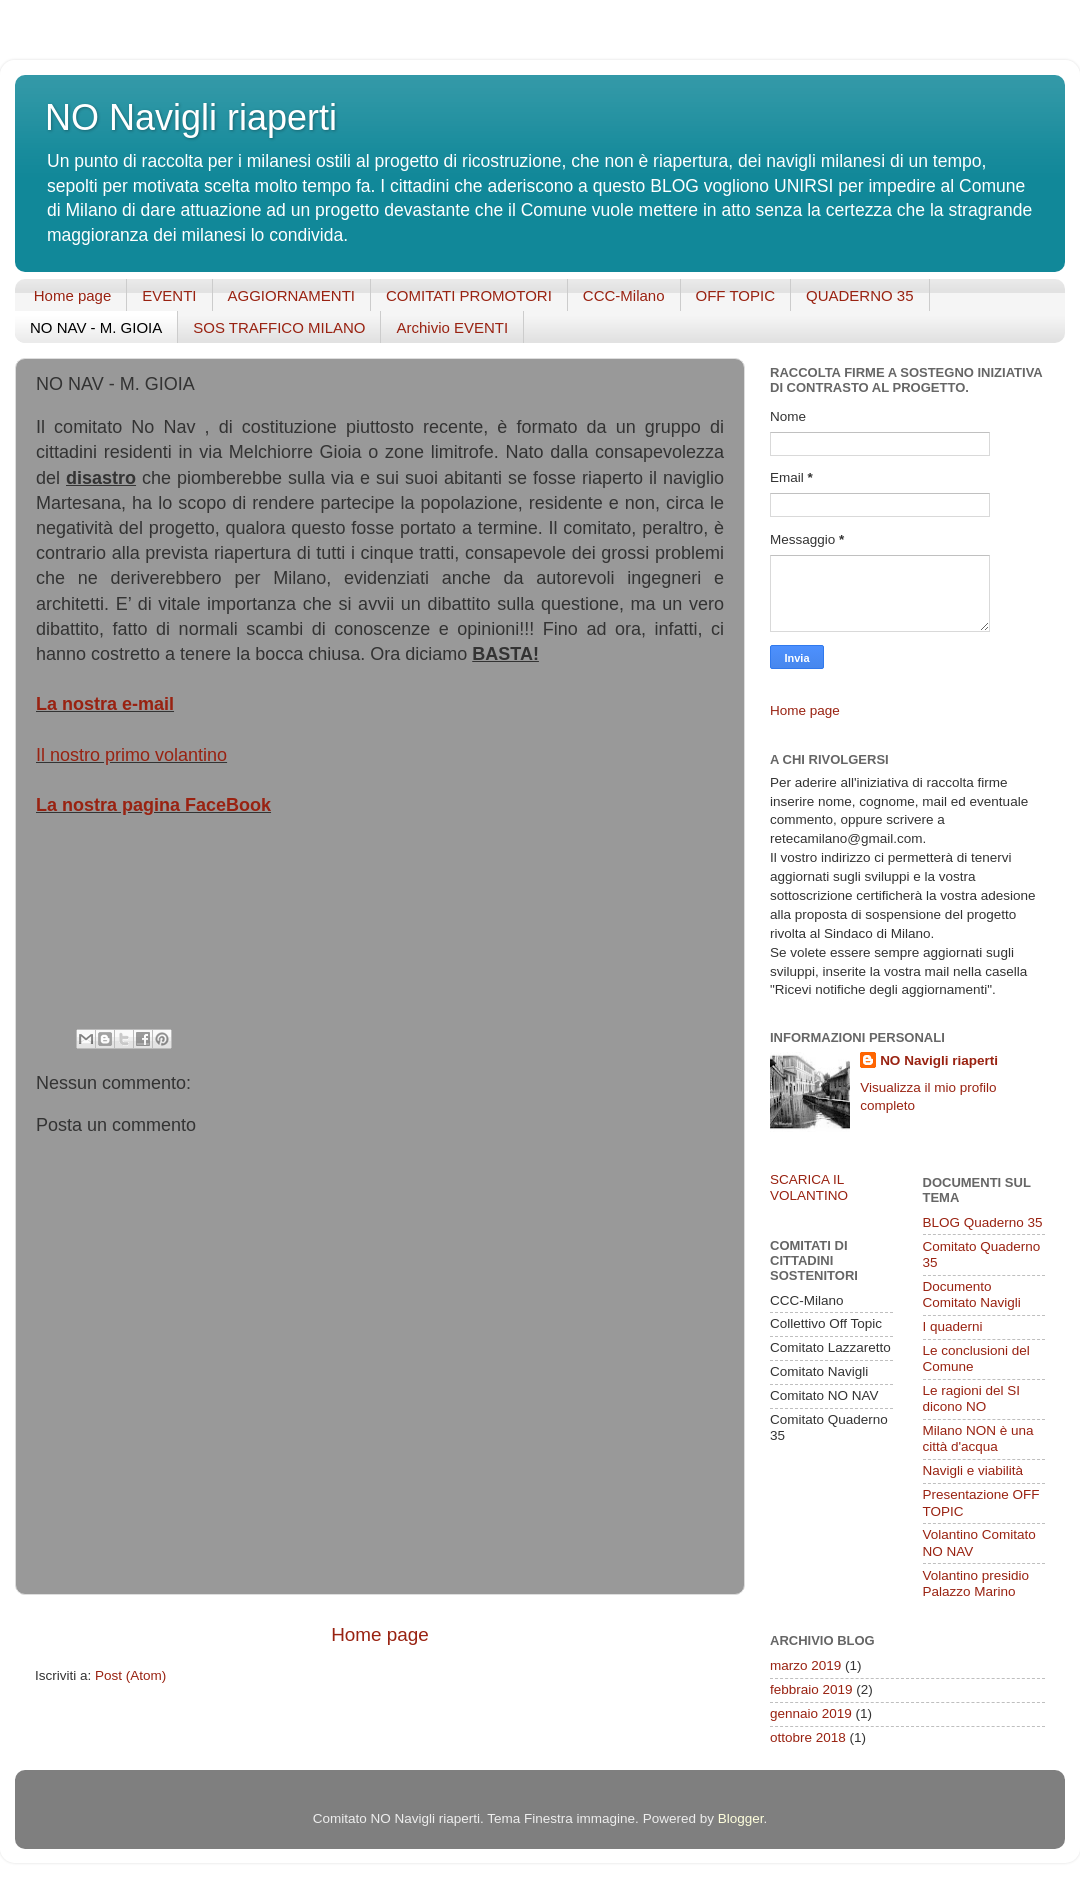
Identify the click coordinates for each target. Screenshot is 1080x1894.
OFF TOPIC (735, 295)
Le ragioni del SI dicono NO (972, 1398)
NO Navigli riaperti (191, 117)
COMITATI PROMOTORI (469, 295)
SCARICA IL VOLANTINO (809, 1187)
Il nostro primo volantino (131, 755)
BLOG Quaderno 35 (983, 1222)
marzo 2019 (805, 1665)
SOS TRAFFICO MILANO (279, 327)
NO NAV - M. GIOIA (96, 327)
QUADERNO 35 (860, 295)
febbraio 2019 (811, 1689)
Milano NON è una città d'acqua (978, 1438)
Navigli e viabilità (973, 1470)
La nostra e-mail (105, 704)
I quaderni (953, 1326)
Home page (73, 295)
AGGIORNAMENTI (292, 295)
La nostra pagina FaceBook (153, 805)
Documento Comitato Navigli (972, 1294)
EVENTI (169, 295)
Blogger (741, 1818)
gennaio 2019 (811, 1713)
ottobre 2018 (808, 1737)
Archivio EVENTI (452, 327)
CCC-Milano (624, 295)
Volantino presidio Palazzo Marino (976, 1583)
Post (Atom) (130, 1675)
